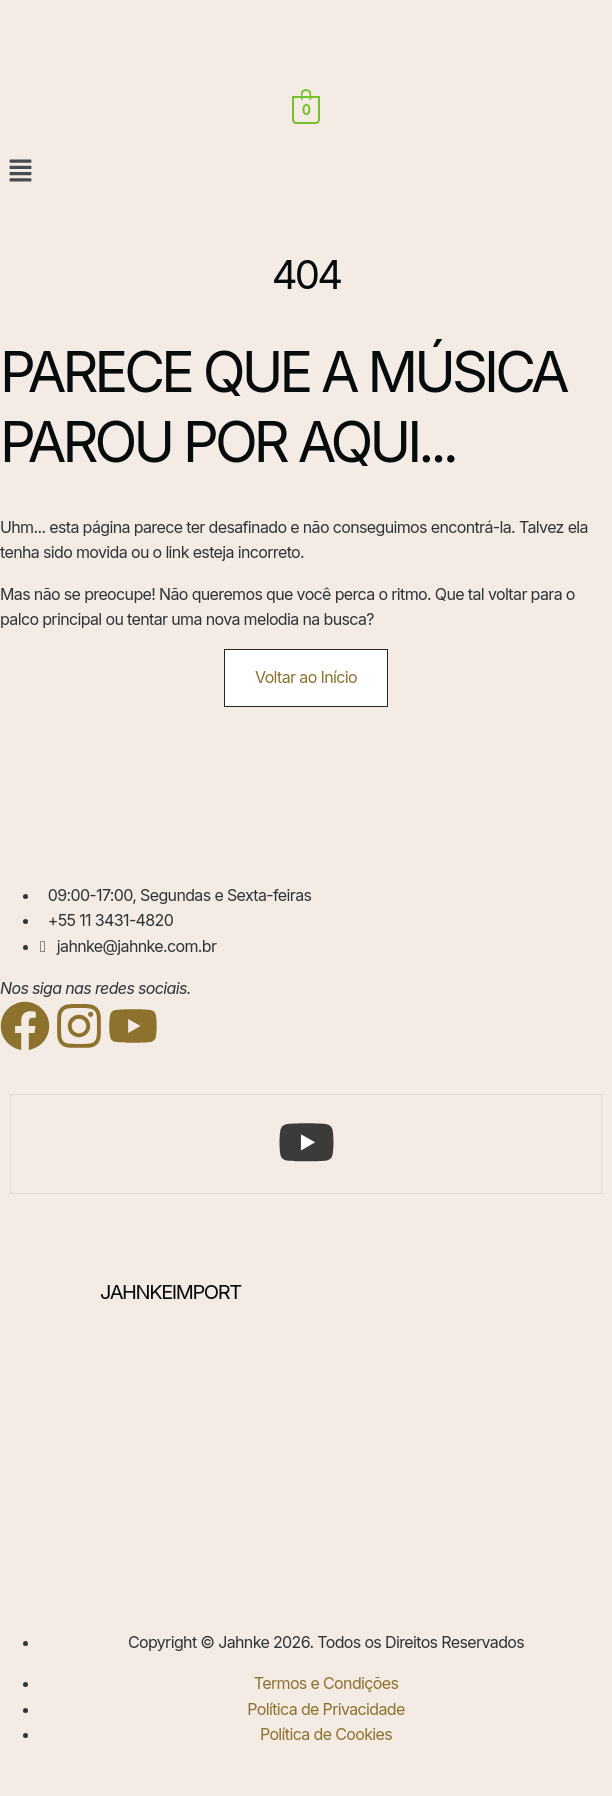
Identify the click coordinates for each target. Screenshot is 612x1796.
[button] (306, 171)
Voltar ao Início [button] (306, 677)
